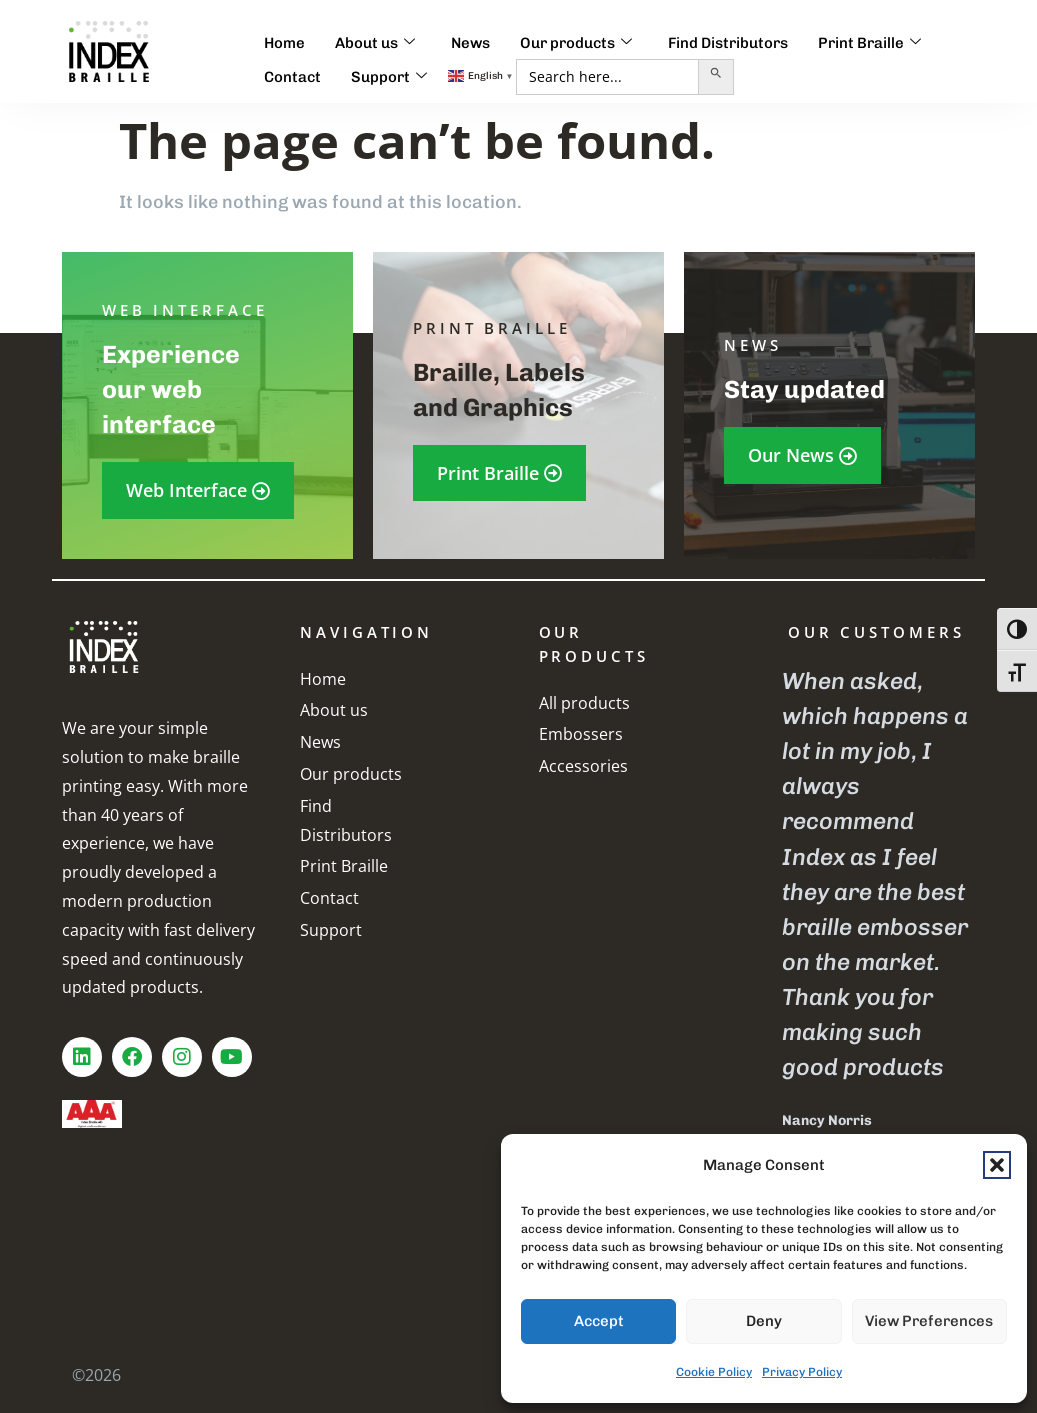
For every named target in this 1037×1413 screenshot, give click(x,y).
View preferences (929, 1321)
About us (375, 43)
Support (389, 77)
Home (284, 43)
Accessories (583, 766)
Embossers (581, 734)
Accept (599, 1321)
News (470, 43)
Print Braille (869, 43)
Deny (764, 1321)
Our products (576, 43)
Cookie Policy (714, 1372)
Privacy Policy (802, 1372)
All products (584, 703)
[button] (997, 1165)
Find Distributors (728, 43)
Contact (292, 77)
